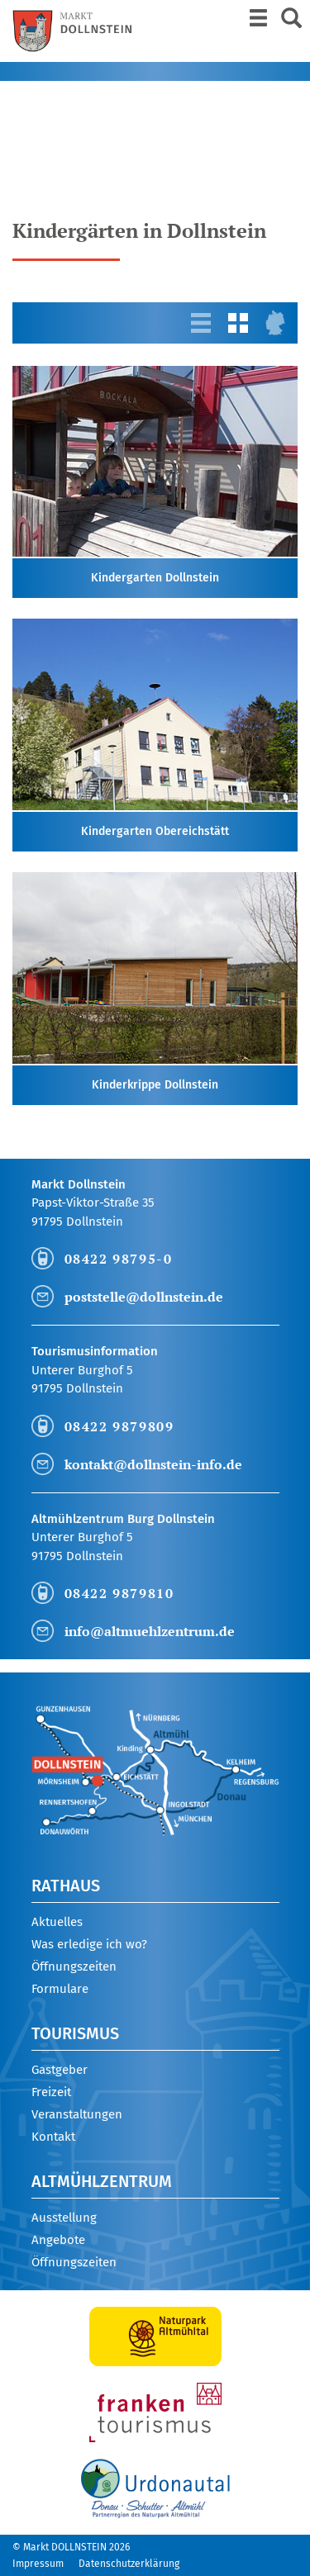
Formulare (59, 1988)
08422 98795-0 (118, 1259)
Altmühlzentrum (101, 2181)
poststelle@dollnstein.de (143, 1297)
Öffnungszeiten (74, 1966)
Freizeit (51, 2092)
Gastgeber (59, 2069)
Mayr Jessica (79, 148)
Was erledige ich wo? (89, 1944)
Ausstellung (64, 2217)
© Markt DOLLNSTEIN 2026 (71, 2547)
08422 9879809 (119, 1426)
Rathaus (65, 1885)
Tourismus (75, 2033)
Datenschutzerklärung (129, 2563)
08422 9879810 (119, 1593)
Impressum (38, 2563)
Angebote (58, 2239)
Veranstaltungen (76, 2114)
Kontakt (53, 2136)
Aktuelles (57, 1921)
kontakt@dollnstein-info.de (153, 1464)
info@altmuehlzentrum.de (149, 1631)
